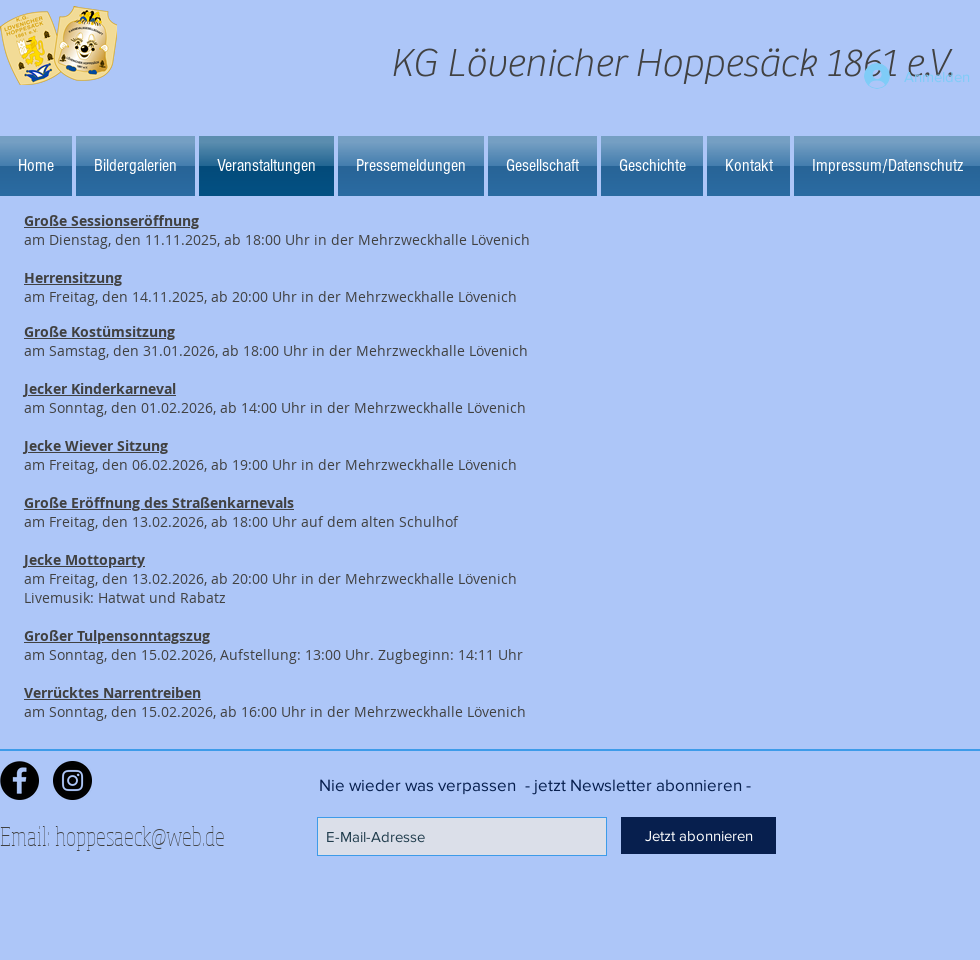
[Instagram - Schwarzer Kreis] (72, 780)
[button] (135, 166)
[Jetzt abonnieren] (698, 835)
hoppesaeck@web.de (140, 835)
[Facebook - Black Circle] (19, 780)
